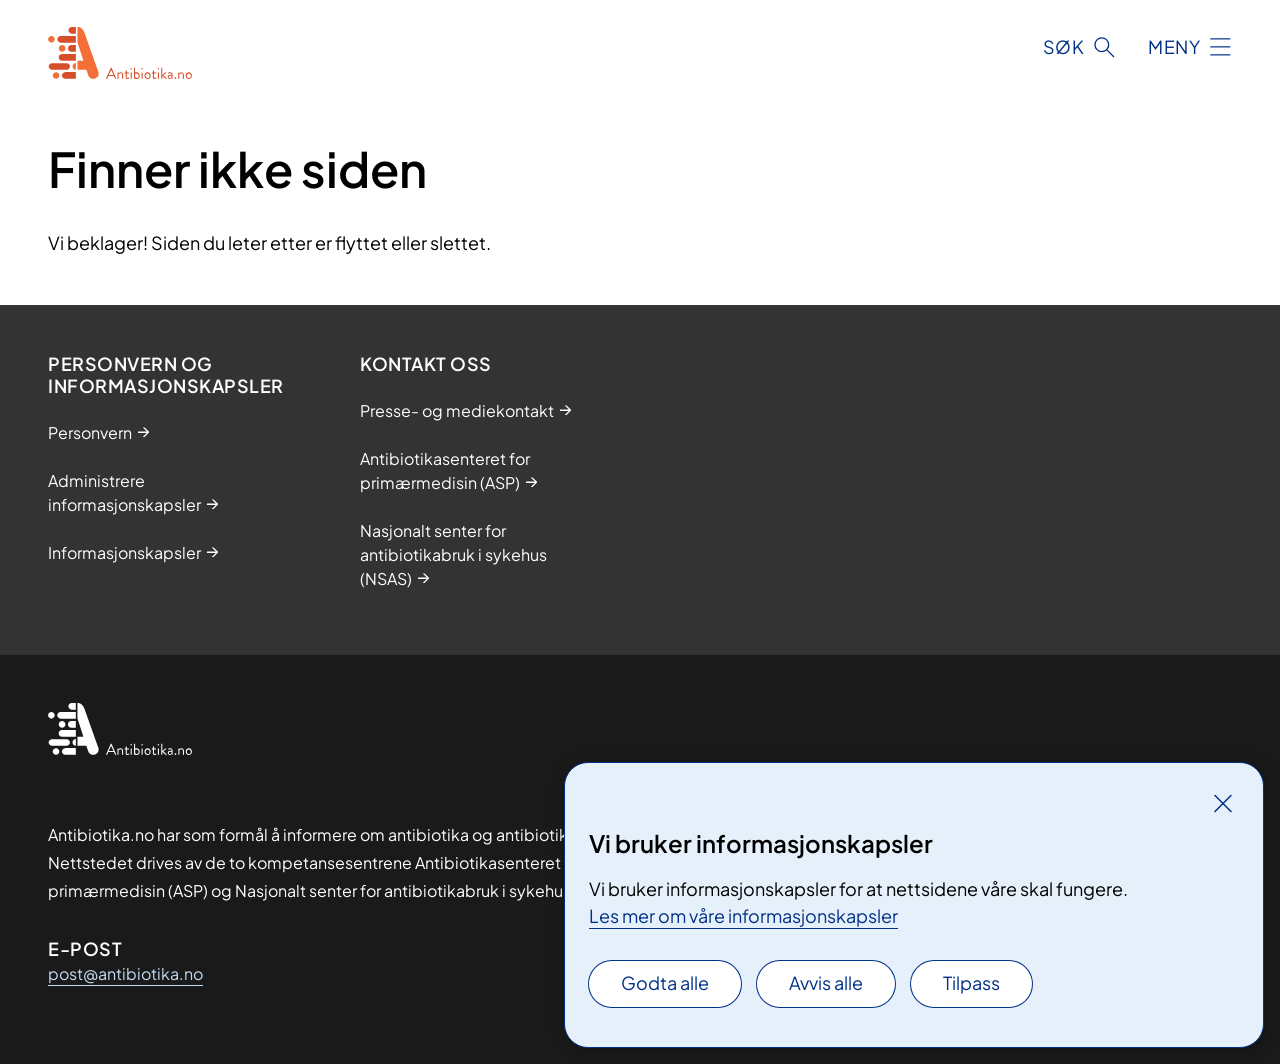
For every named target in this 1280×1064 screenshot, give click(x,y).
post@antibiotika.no (125, 973)
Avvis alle (826, 982)
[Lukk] (1223, 803)
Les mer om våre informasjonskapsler (743, 915)
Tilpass (971, 982)
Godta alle (665, 982)
